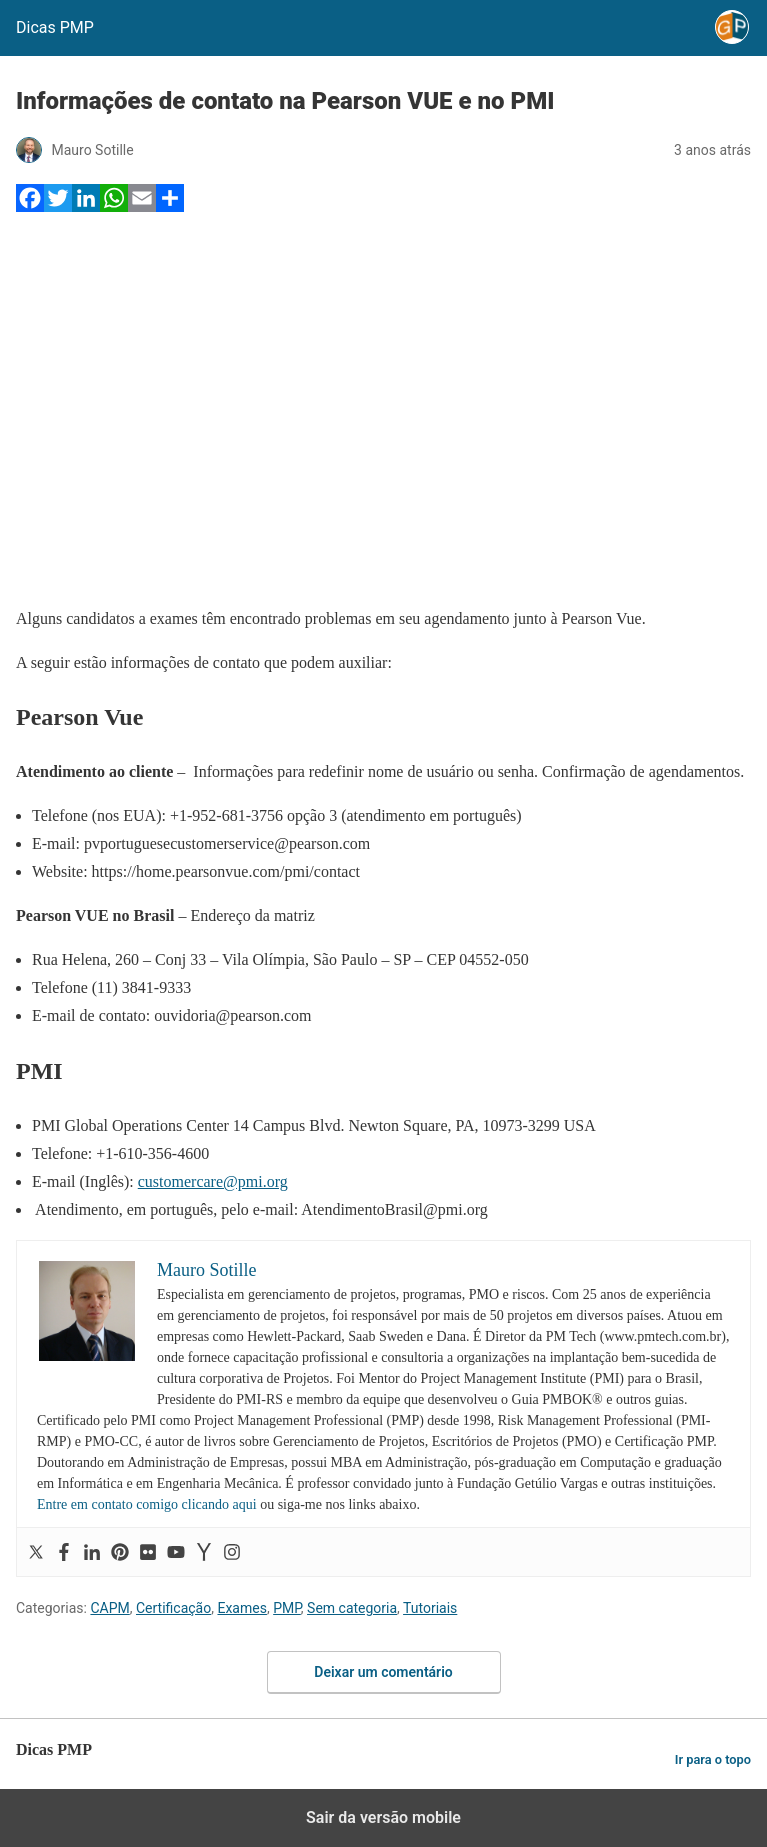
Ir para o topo (713, 1759)
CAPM (109, 1608)
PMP (287, 1608)
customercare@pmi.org (213, 1181)
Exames (241, 1608)
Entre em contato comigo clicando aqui (147, 1504)
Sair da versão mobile (383, 1817)
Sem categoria (352, 1608)
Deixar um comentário (383, 1672)
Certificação (173, 1608)
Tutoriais (430, 1608)
